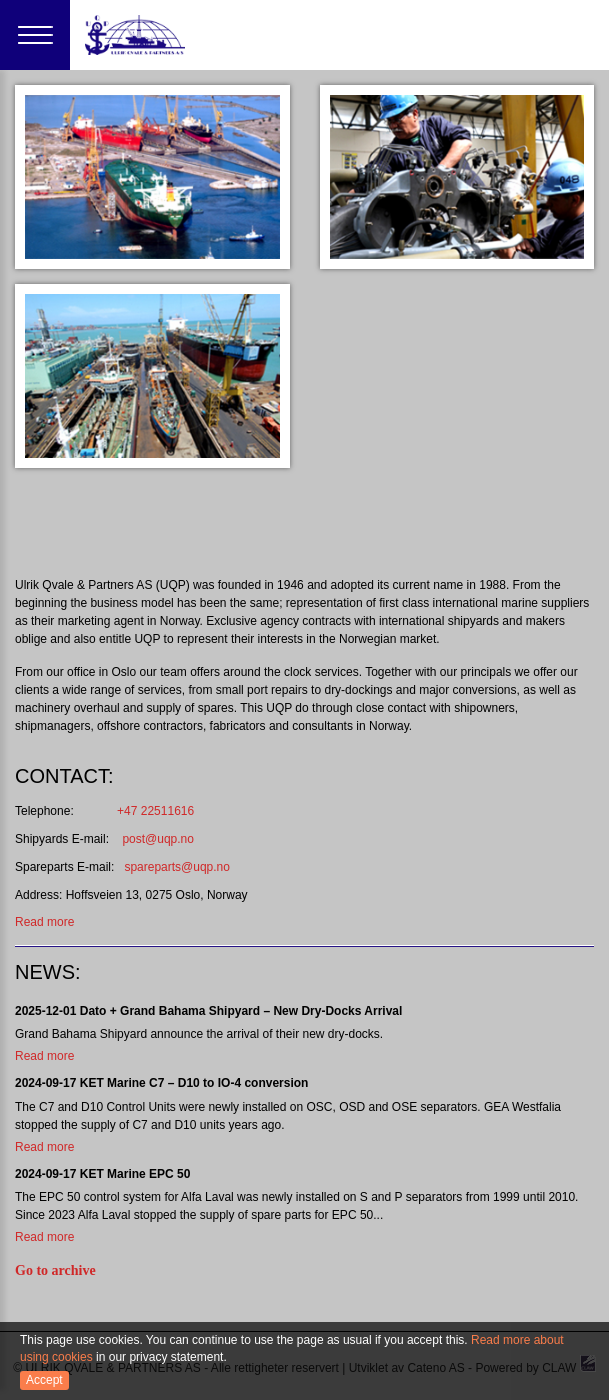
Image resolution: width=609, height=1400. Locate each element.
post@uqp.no (158, 839)
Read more (44, 922)
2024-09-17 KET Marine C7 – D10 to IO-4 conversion (161, 1083)
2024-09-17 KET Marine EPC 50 (102, 1174)
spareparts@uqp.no (177, 867)
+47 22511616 (135, 811)
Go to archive (55, 1270)
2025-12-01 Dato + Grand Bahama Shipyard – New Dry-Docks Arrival (208, 1011)
